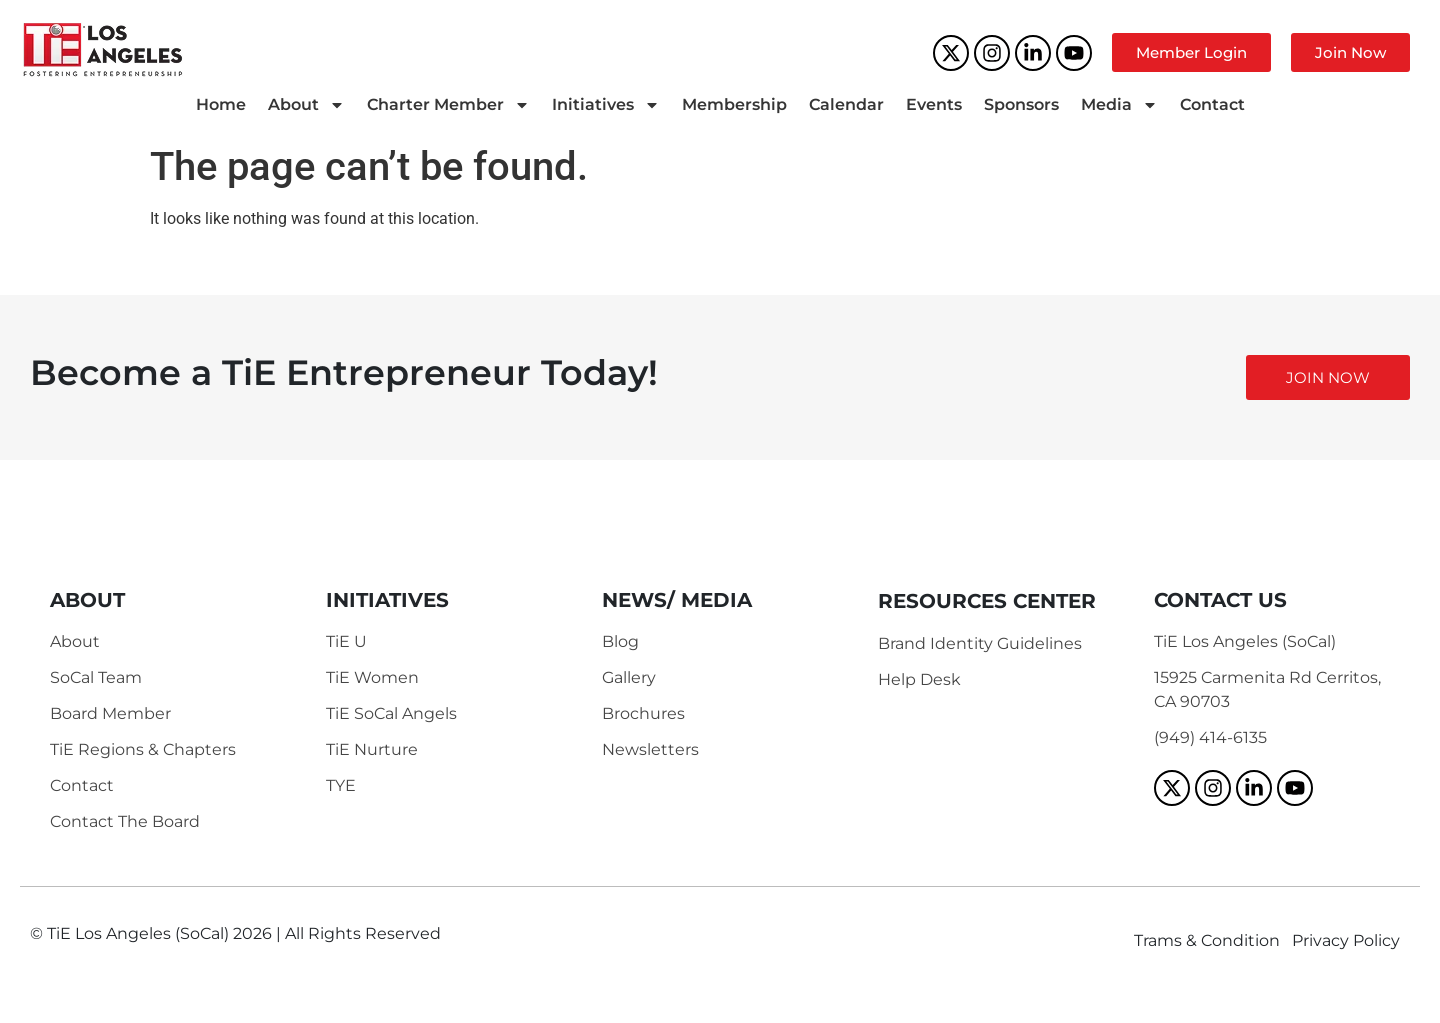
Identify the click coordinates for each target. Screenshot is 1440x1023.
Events (934, 104)
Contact (1212, 104)
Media (1119, 105)
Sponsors (1021, 104)
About (306, 105)
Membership (734, 104)
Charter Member (448, 105)
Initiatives (606, 105)
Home (221, 104)
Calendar (846, 104)
